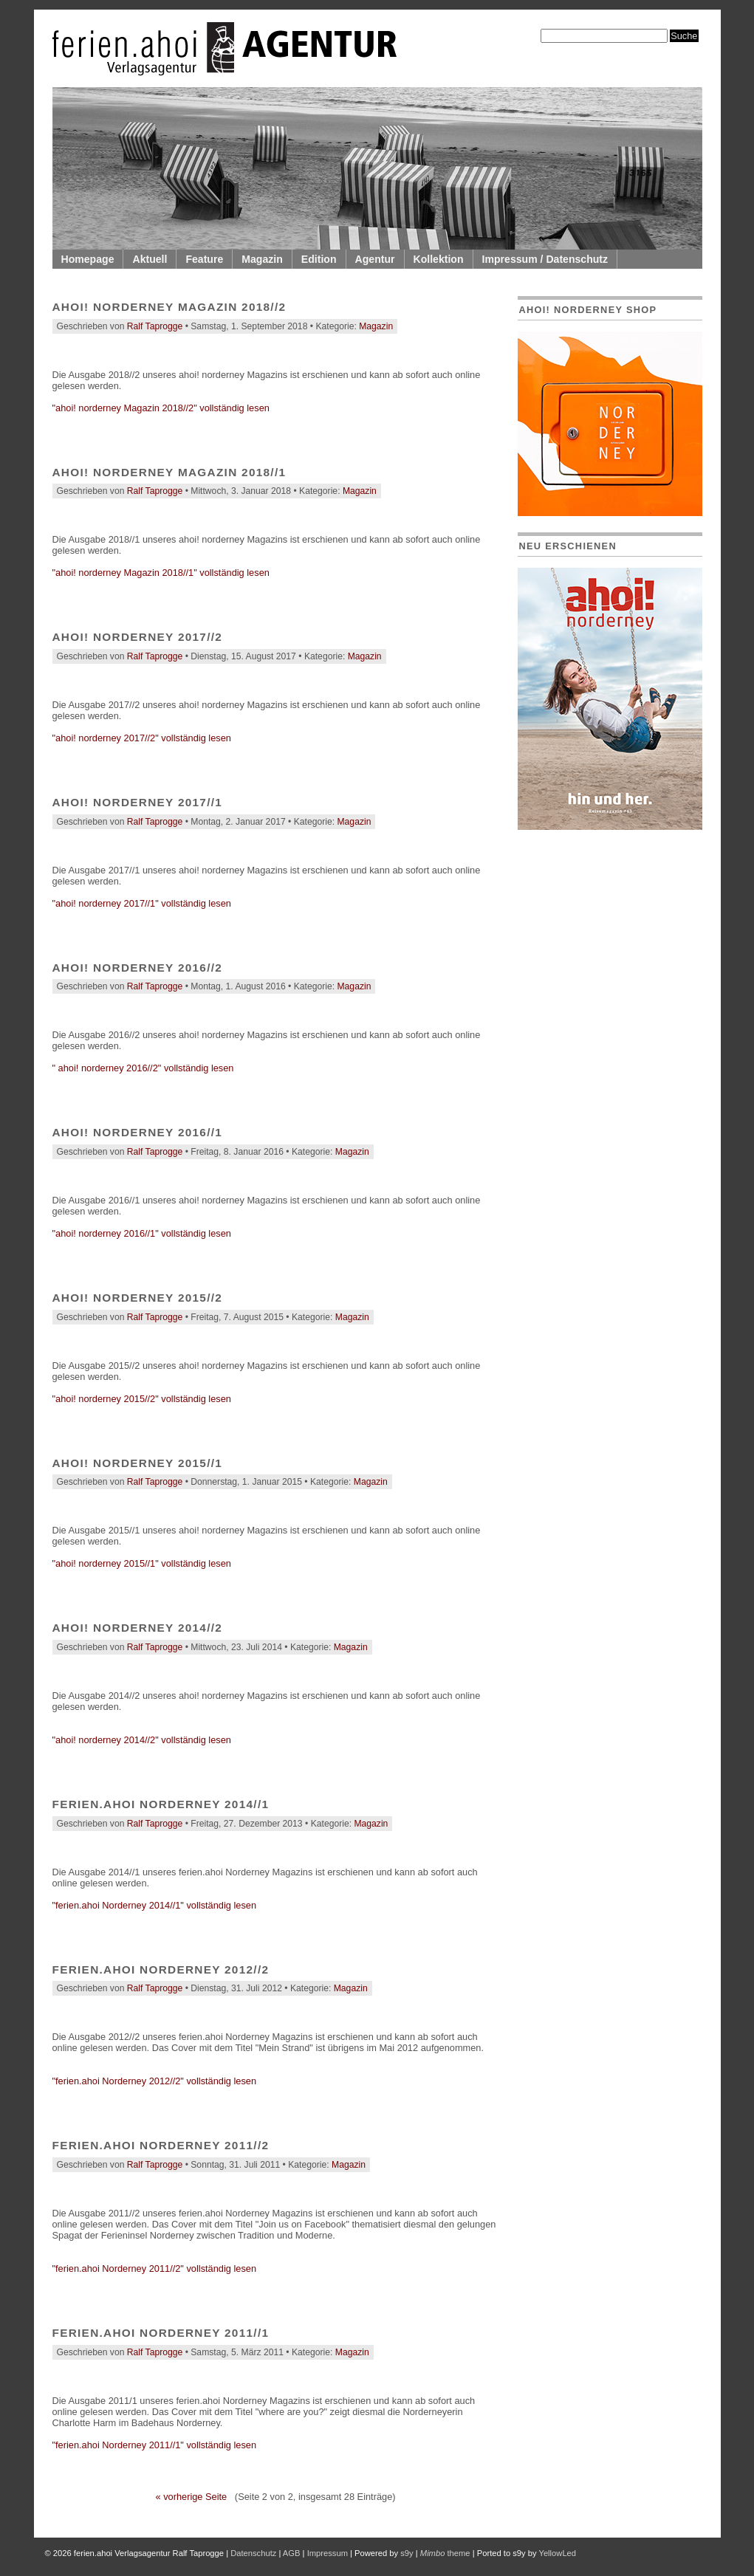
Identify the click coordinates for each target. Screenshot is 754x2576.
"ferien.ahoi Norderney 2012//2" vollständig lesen (154, 2080)
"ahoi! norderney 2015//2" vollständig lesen (141, 1398)
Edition (319, 259)
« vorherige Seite (191, 2496)
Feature (204, 259)
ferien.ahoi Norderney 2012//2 (161, 1969)
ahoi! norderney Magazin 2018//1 (169, 472)
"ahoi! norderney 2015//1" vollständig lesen (141, 1563)
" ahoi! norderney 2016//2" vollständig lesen (143, 1068)
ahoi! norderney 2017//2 (137, 637)
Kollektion (439, 259)
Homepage (87, 259)
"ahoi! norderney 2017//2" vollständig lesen (141, 737)
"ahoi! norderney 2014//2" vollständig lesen (141, 1739)
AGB (292, 2553)
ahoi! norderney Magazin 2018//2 (169, 306)
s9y (406, 2553)
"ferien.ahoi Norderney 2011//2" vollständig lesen (154, 2268)
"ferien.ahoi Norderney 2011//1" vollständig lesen (154, 2444)
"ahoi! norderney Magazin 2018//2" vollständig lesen (161, 407)
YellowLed (557, 2553)
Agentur (375, 259)
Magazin (262, 259)
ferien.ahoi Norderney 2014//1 (161, 1804)
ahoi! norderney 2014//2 (137, 1627)
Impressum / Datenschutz (545, 259)
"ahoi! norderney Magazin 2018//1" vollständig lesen (161, 572)
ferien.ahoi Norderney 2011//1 (161, 2332)
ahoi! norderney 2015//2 (137, 1297)
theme (445, 2553)
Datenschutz (253, 2553)
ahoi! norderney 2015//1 (137, 1463)
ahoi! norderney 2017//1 (137, 802)
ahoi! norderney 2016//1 (137, 1132)
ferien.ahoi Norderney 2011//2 (161, 2145)
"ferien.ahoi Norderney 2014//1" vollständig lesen (154, 1905)
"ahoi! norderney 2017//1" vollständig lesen (141, 903)
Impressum (327, 2553)
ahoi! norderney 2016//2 (137, 967)
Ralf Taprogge (154, 326)
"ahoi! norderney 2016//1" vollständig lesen (141, 1233)
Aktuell (149, 259)
